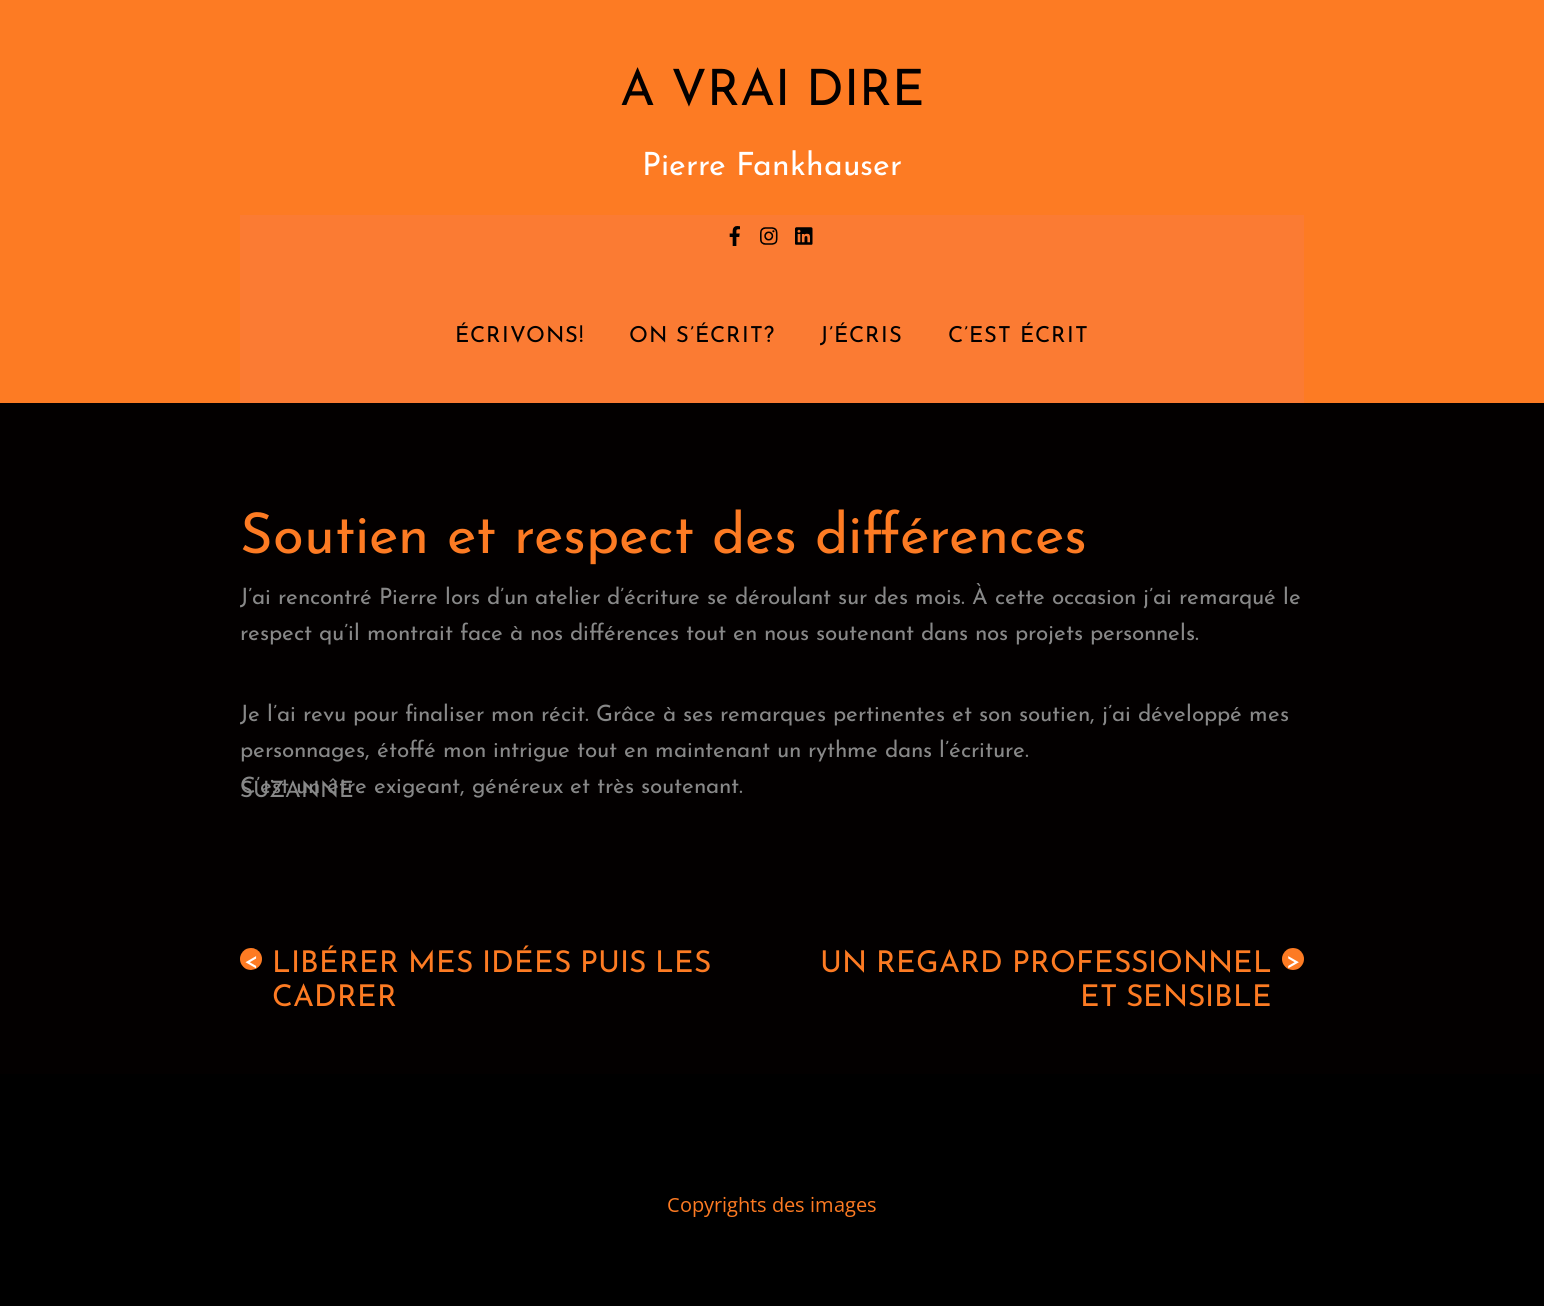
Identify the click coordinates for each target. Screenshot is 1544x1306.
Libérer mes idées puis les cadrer (475, 981)
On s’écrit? (702, 336)
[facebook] (735, 231)
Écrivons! (519, 336)
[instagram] (770, 231)
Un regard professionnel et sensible (1062, 981)
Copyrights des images (772, 1204)
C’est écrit (1018, 336)
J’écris (861, 336)
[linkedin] (805, 231)
